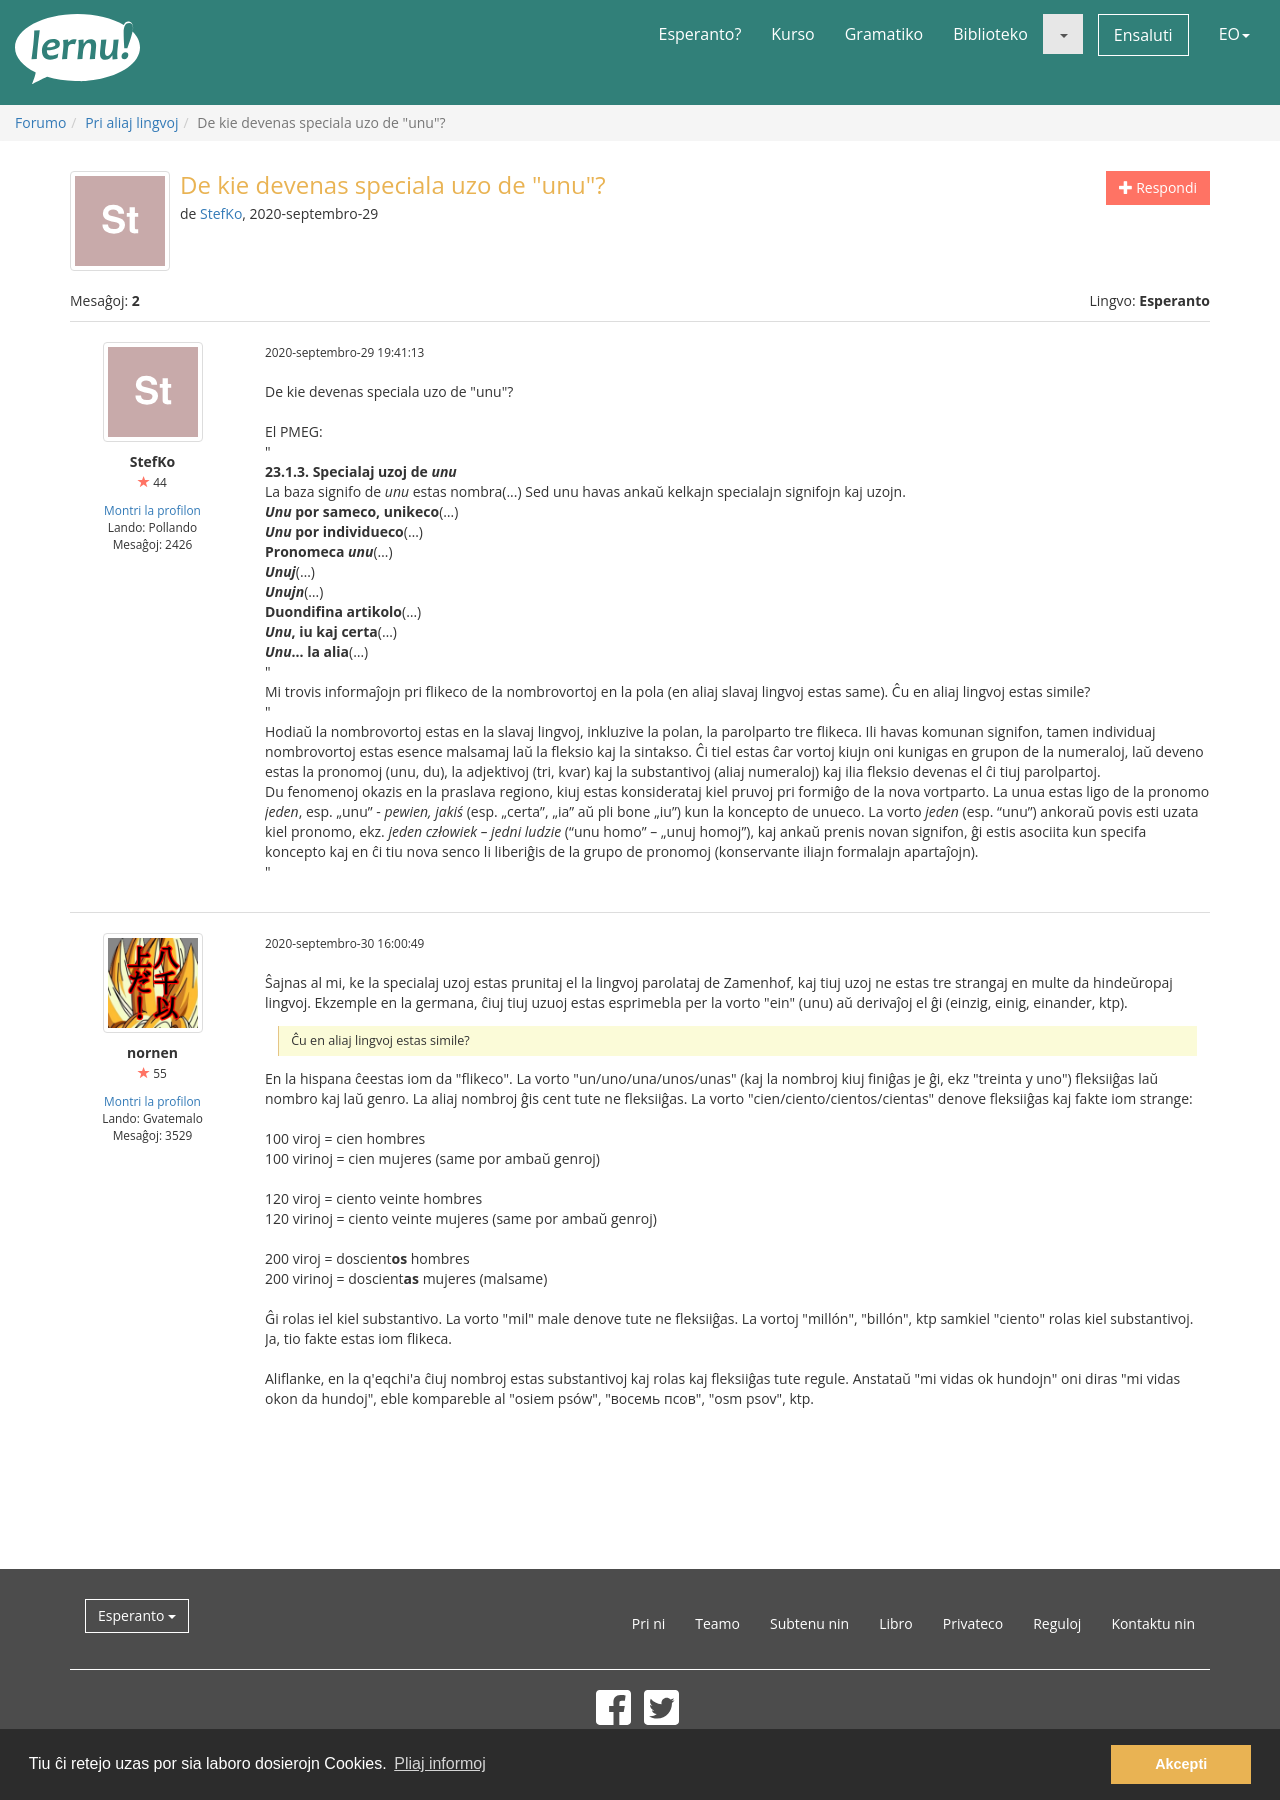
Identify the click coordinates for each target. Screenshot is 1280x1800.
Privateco (973, 1623)
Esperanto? (700, 34)
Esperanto (137, 1615)
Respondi (1158, 187)
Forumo (40, 122)
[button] (1063, 34)
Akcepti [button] (1181, 1764)
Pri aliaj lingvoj (131, 122)
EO (1234, 34)
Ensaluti (1143, 35)
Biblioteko (990, 34)
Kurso (792, 34)
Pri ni (648, 1623)
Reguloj (1057, 1623)
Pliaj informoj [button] (440, 1763)
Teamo (717, 1623)
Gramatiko (884, 34)
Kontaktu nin (1153, 1623)
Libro (896, 1623)
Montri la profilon (152, 510)
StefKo (221, 213)
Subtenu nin (809, 1623)
